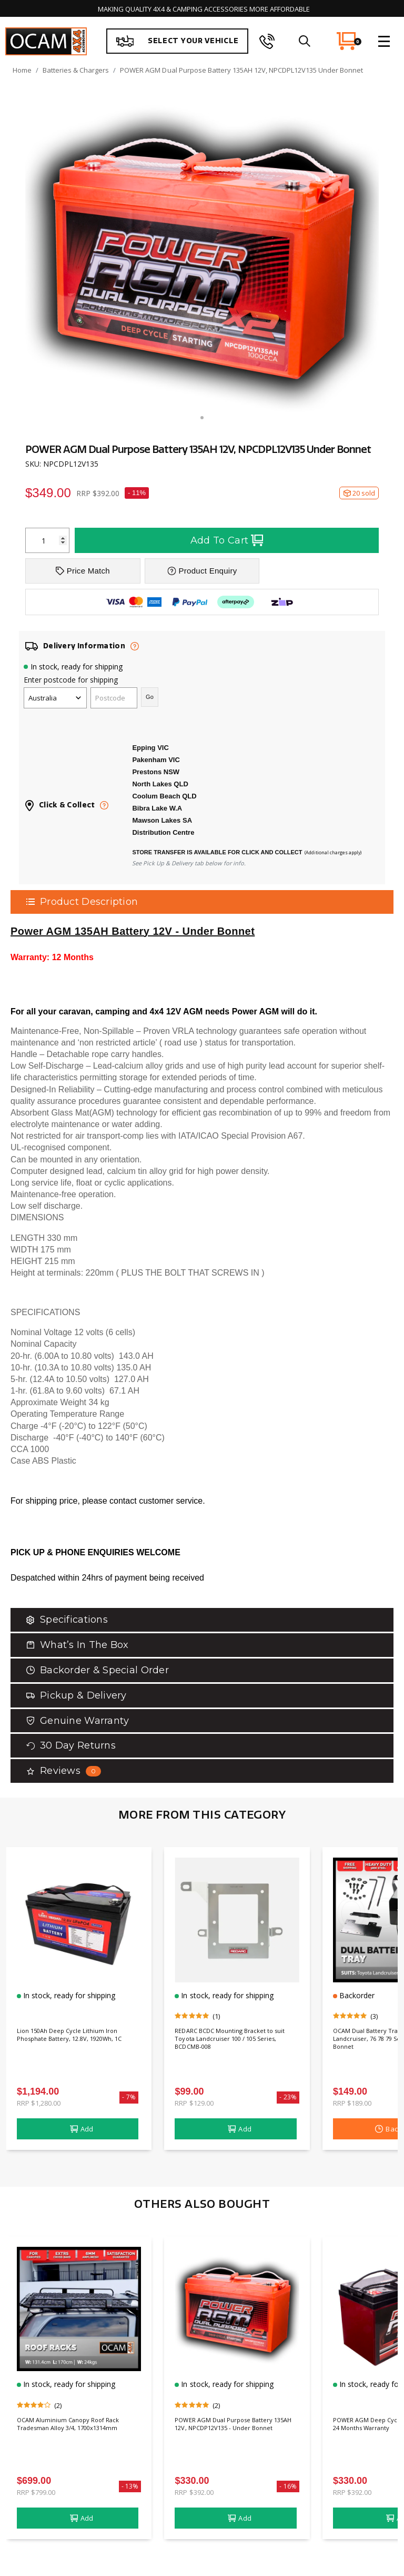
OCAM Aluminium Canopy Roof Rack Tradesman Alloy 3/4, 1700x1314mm (70, 2431)
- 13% (130, 2486)
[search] (304, 41)
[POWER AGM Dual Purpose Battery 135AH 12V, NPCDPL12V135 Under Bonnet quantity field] (47, 540)
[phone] (267, 41)
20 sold (359, 493)
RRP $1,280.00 (38, 2103)
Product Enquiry (202, 570)
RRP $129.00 (194, 2103)
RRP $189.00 (352, 2103)
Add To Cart (227, 540)
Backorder (356, 1995)
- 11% (137, 493)
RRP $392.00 (194, 2492)
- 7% (129, 2097)
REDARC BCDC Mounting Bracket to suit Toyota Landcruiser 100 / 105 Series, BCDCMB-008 (237, 2042)
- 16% (288, 2486)
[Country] (55, 697)
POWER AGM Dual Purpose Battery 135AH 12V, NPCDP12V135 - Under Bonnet (235, 2431)
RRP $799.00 (36, 2492)
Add (82, 2129)
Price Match (83, 570)
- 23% (288, 2097)
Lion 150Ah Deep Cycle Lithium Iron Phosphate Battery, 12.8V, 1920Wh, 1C (78, 2042)
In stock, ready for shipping (77, 667)
